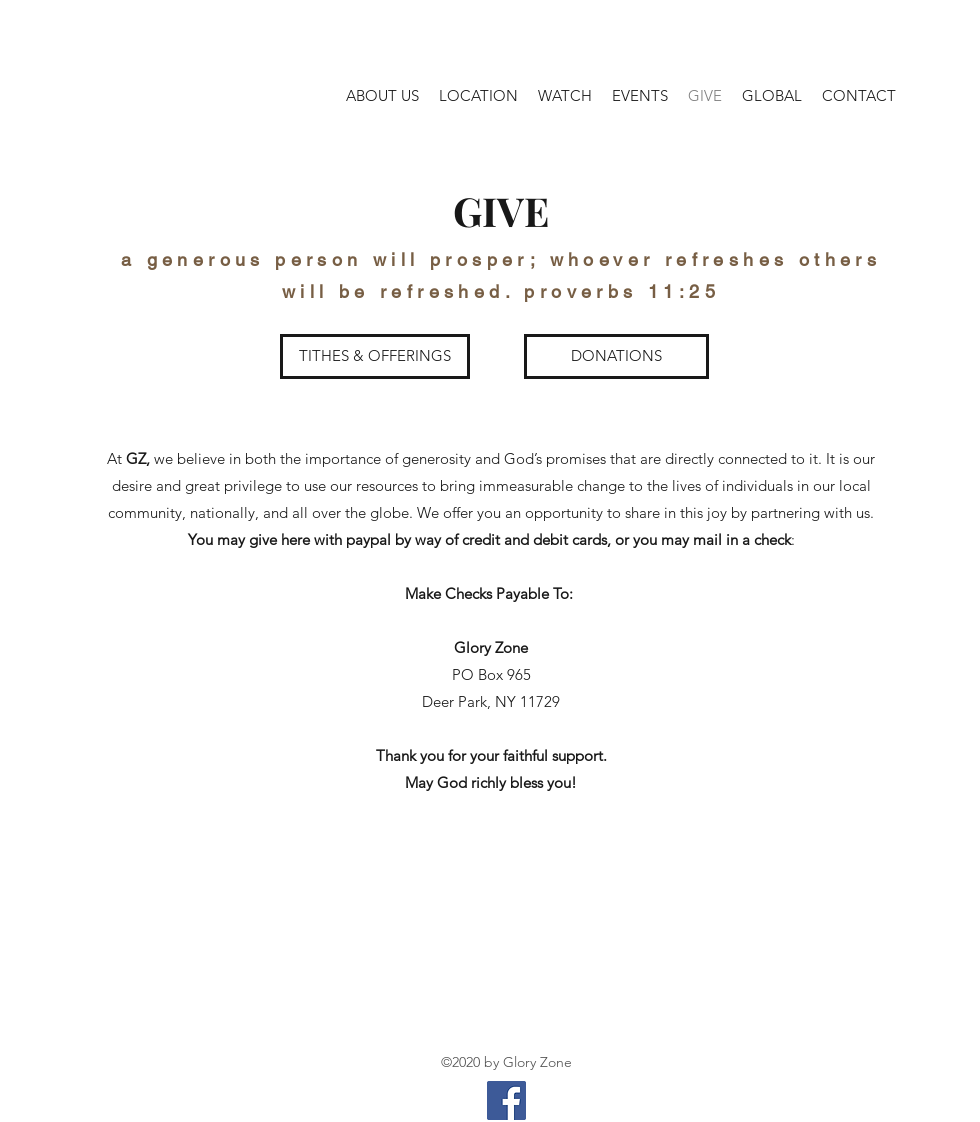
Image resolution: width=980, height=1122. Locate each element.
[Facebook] (506, 1100)
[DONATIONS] (616, 356)
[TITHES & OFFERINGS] (375, 356)
